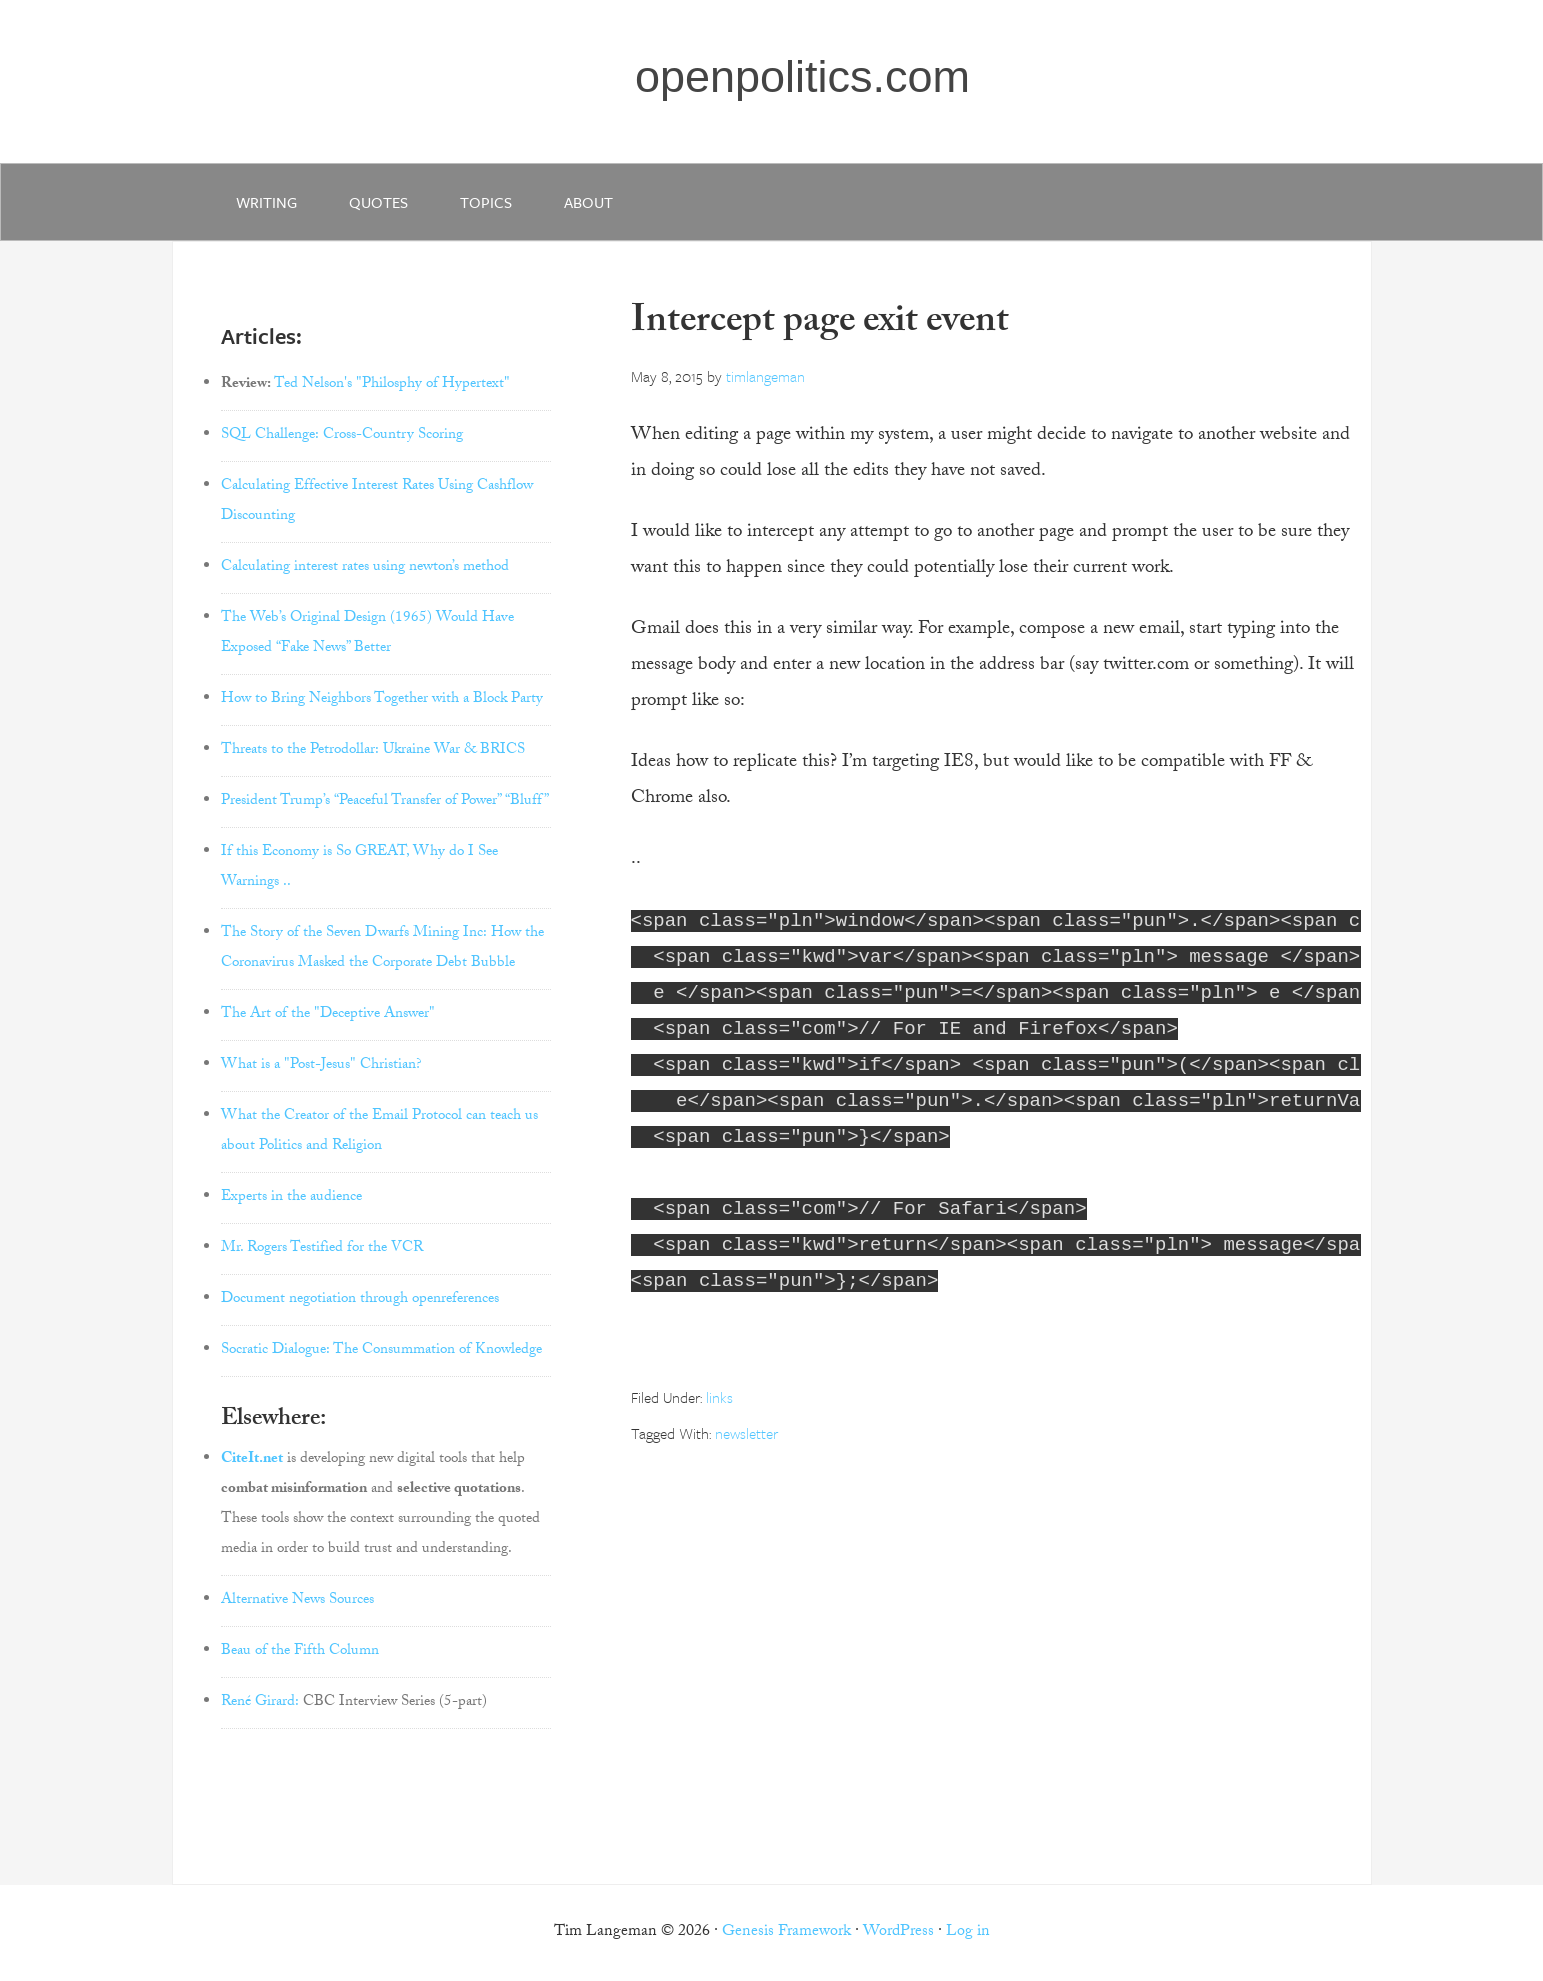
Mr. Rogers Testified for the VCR (322, 1249)
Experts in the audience (291, 1198)
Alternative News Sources (297, 1601)
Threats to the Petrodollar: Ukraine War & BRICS (373, 751)
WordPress (898, 1932)
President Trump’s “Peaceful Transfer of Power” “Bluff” (385, 802)
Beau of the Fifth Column (300, 1652)
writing (266, 202)
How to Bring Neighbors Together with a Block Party (382, 700)
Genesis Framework (786, 1932)
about (588, 202)
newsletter (746, 1433)
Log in (968, 1932)
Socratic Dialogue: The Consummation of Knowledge (381, 1351)
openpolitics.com (802, 76)
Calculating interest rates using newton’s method (365, 568)
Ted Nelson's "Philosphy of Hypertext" (392, 385)
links (719, 1397)
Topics (486, 202)
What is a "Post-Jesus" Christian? (321, 1066)
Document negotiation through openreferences (360, 1300)
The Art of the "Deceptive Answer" (328, 1015)
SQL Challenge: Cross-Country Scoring (342, 436)
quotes (378, 202)
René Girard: (260, 1703)
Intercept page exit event (820, 324)
